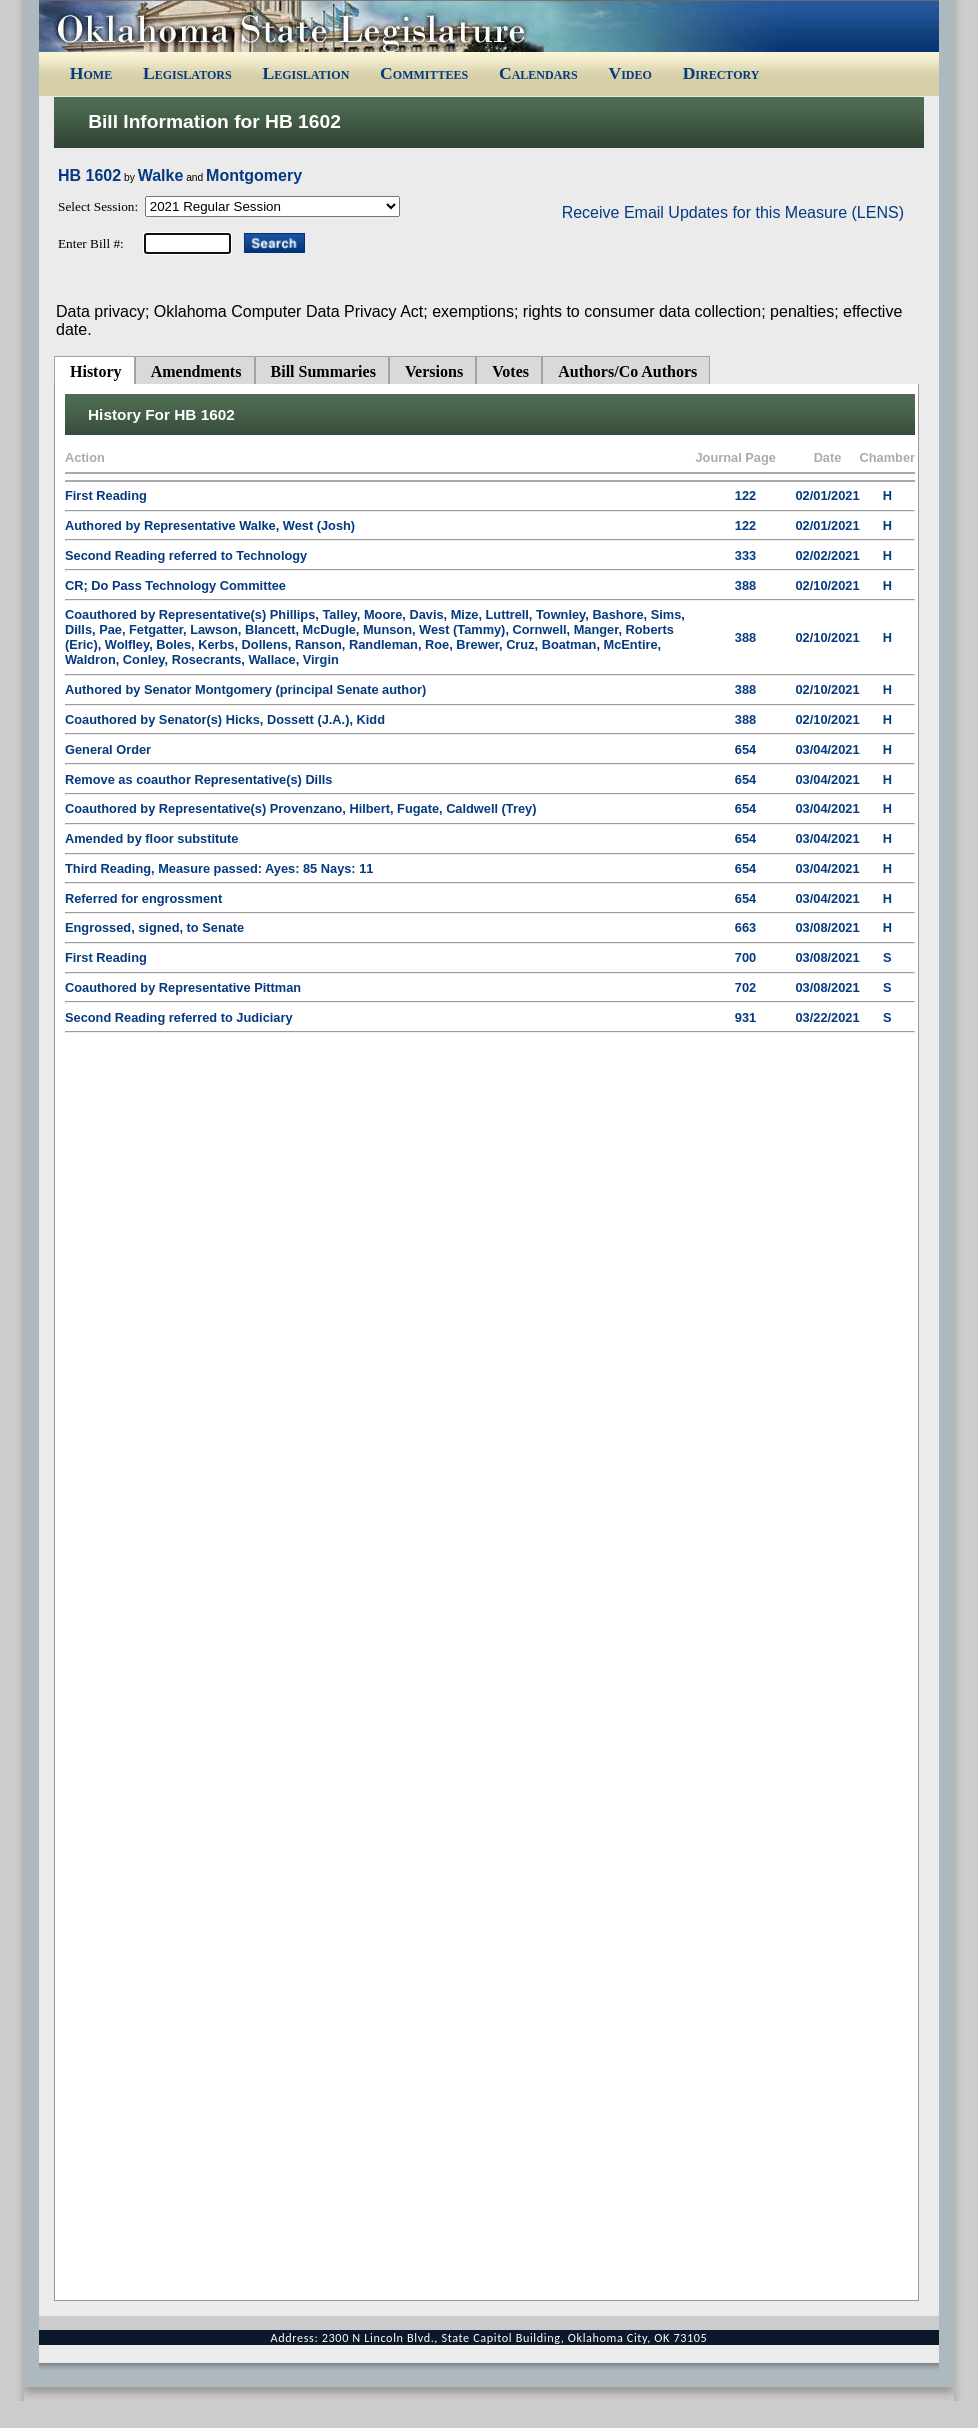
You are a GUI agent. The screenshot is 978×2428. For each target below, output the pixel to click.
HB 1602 (89, 175)
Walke (161, 175)
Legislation (305, 73)
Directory (721, 73)
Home (91, 73)
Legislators (187, 73)
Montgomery (254, 175)
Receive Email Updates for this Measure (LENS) (733, 212)
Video (629, 73)
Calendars (538, 73)
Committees (424, 73)
